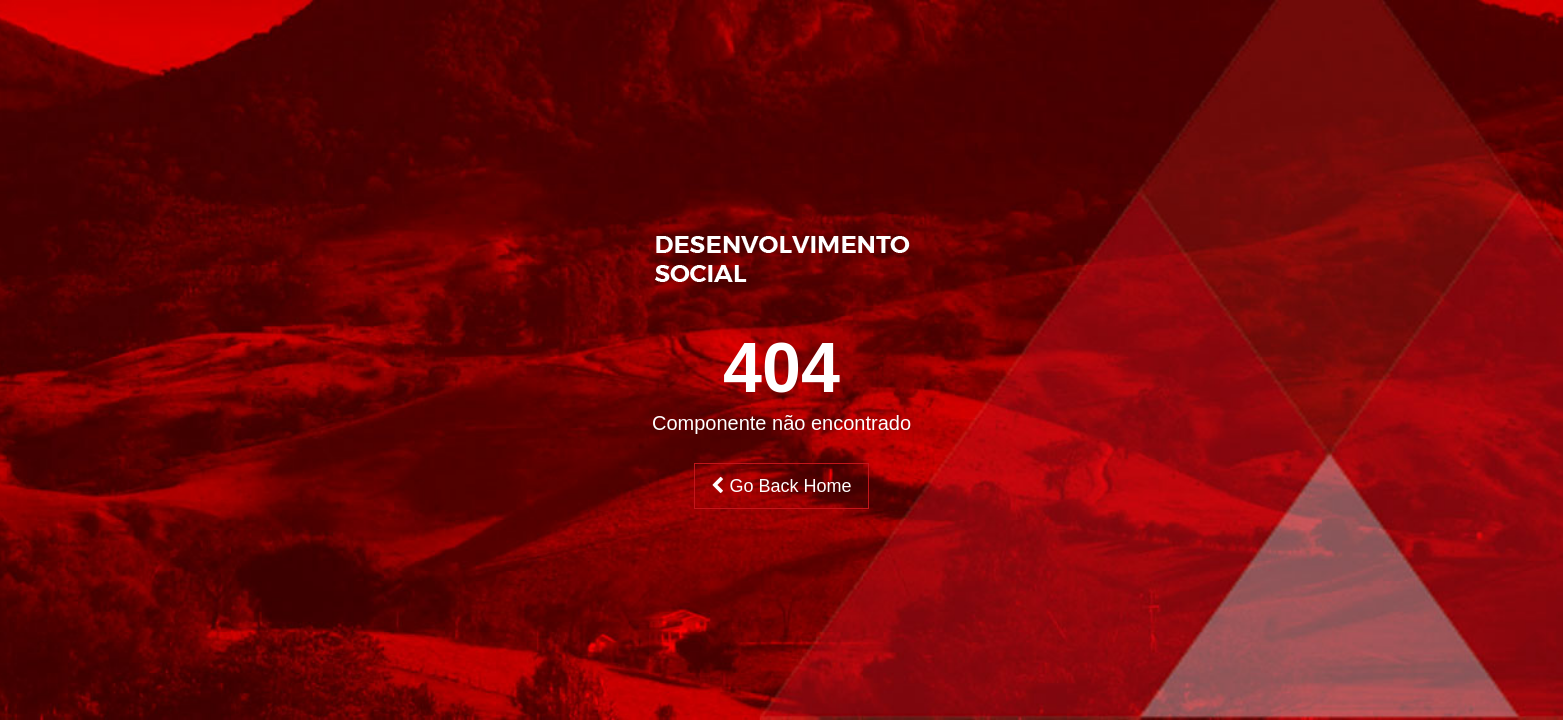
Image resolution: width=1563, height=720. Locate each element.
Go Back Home (781, 486)
